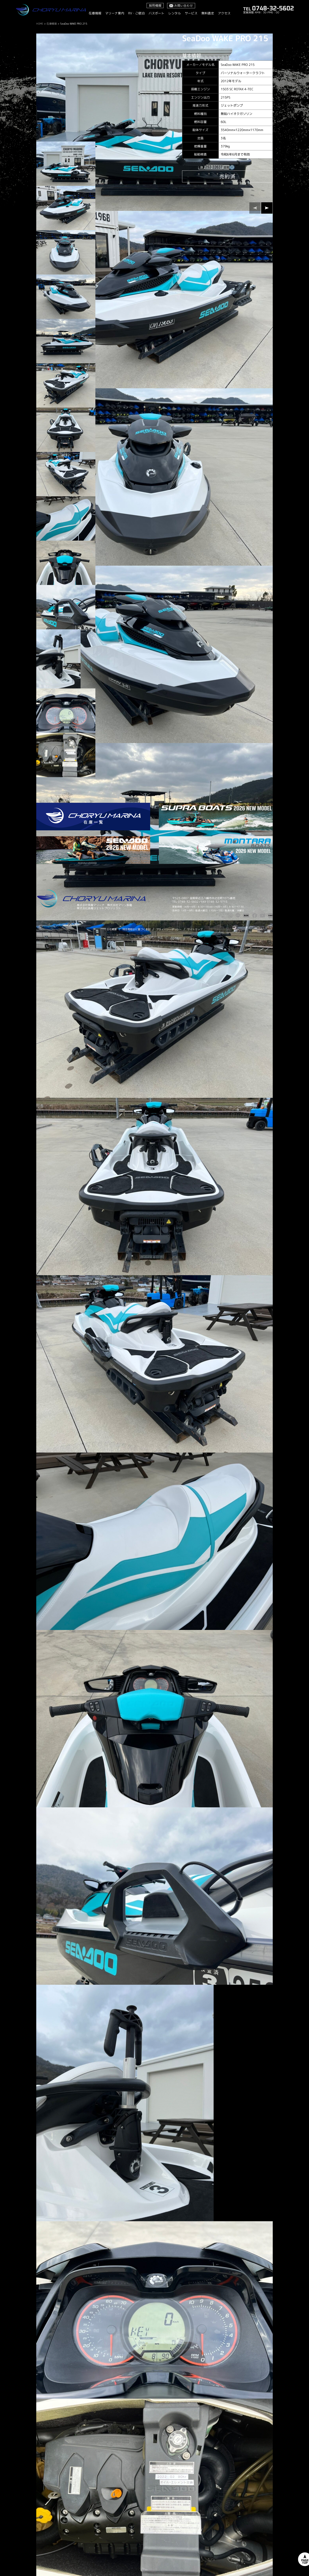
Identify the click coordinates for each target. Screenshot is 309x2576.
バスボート (156, 13)
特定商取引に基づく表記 (136, 929)
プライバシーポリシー (169, 929)
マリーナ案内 (114, 13)
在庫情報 (95, 13)
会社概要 (112, 929)
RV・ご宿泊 (136, 13)
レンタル (174, 13)
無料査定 (207, 13)
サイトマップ (195, 929)
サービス (191, 13)
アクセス (224, 13)
